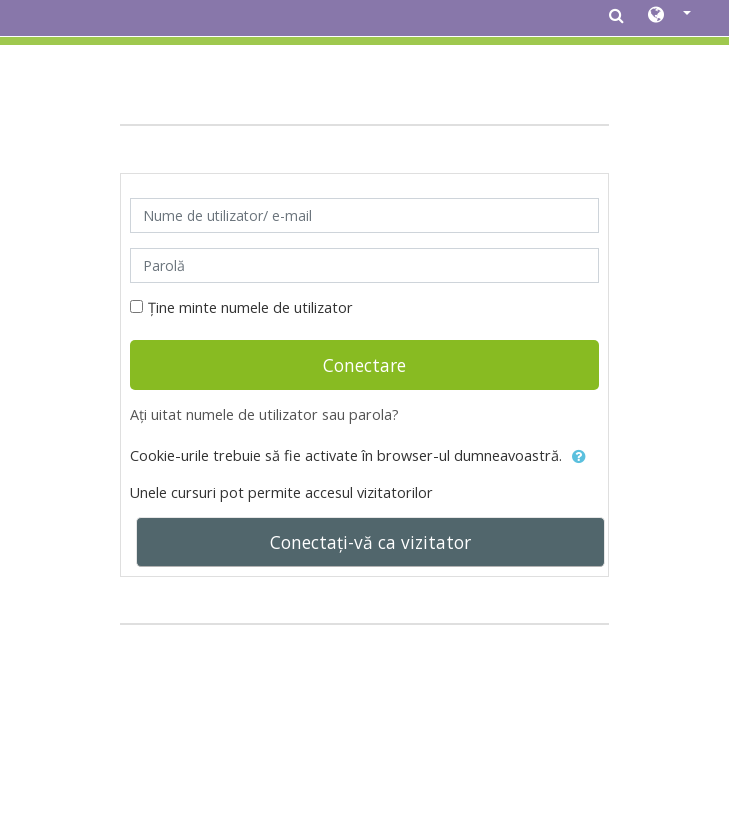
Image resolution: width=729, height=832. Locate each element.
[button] (669, 16)
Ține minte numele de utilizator (250, 307)
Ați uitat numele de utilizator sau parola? (264, 414)
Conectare (364, 365)
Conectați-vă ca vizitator (370, 542)
